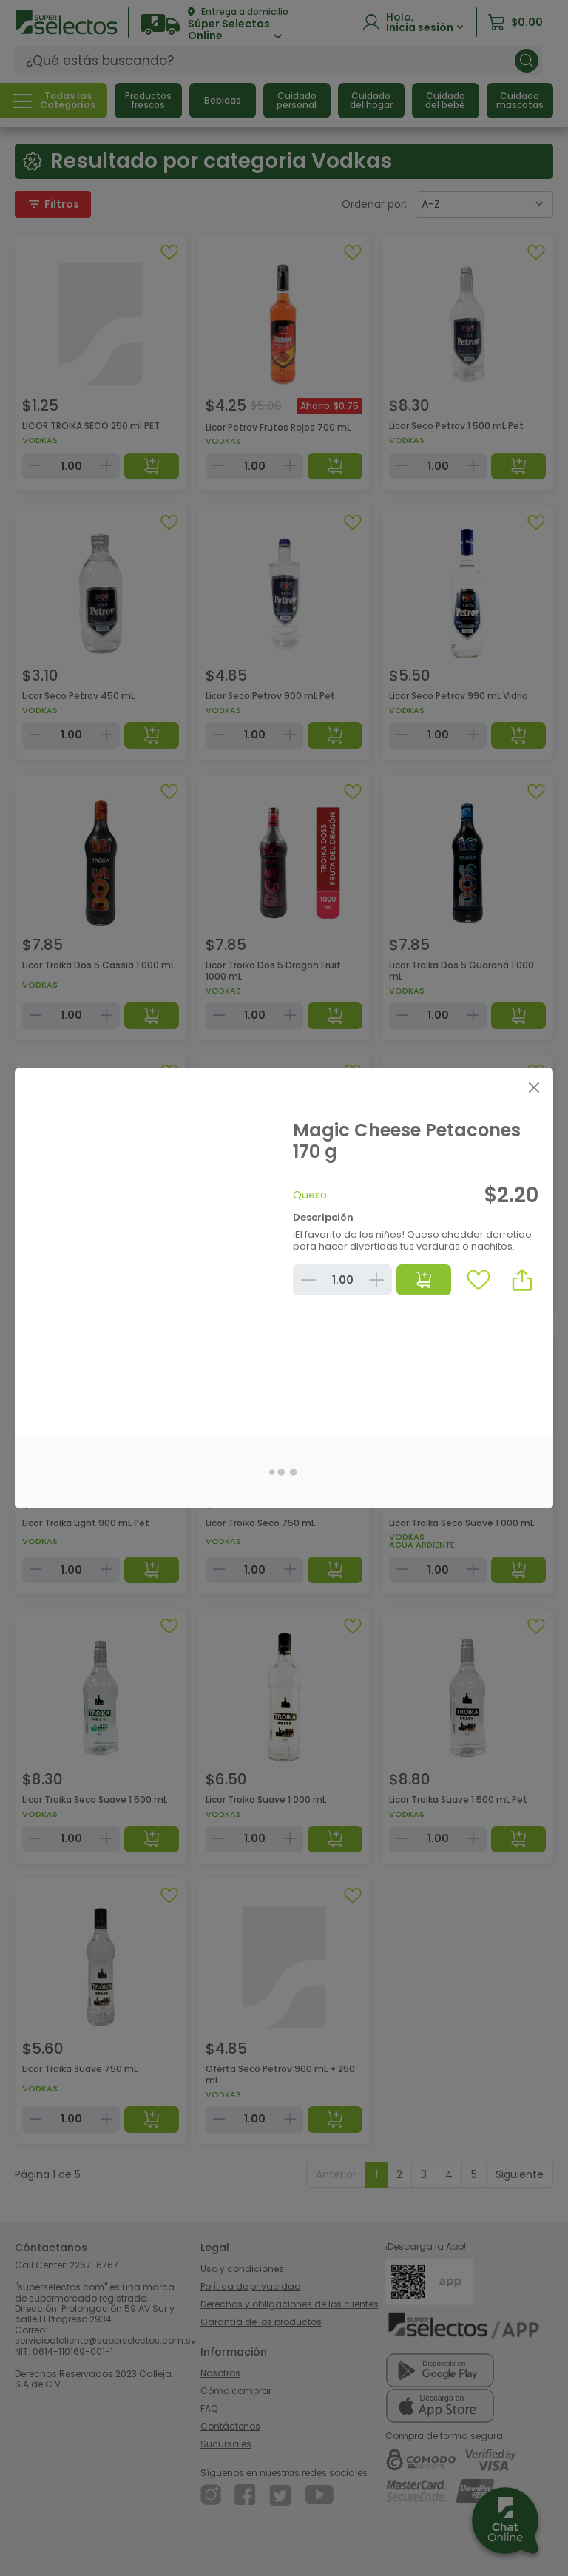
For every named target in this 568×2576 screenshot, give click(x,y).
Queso (310, 1194)
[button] (522, 1280)
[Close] (533, 1087)
